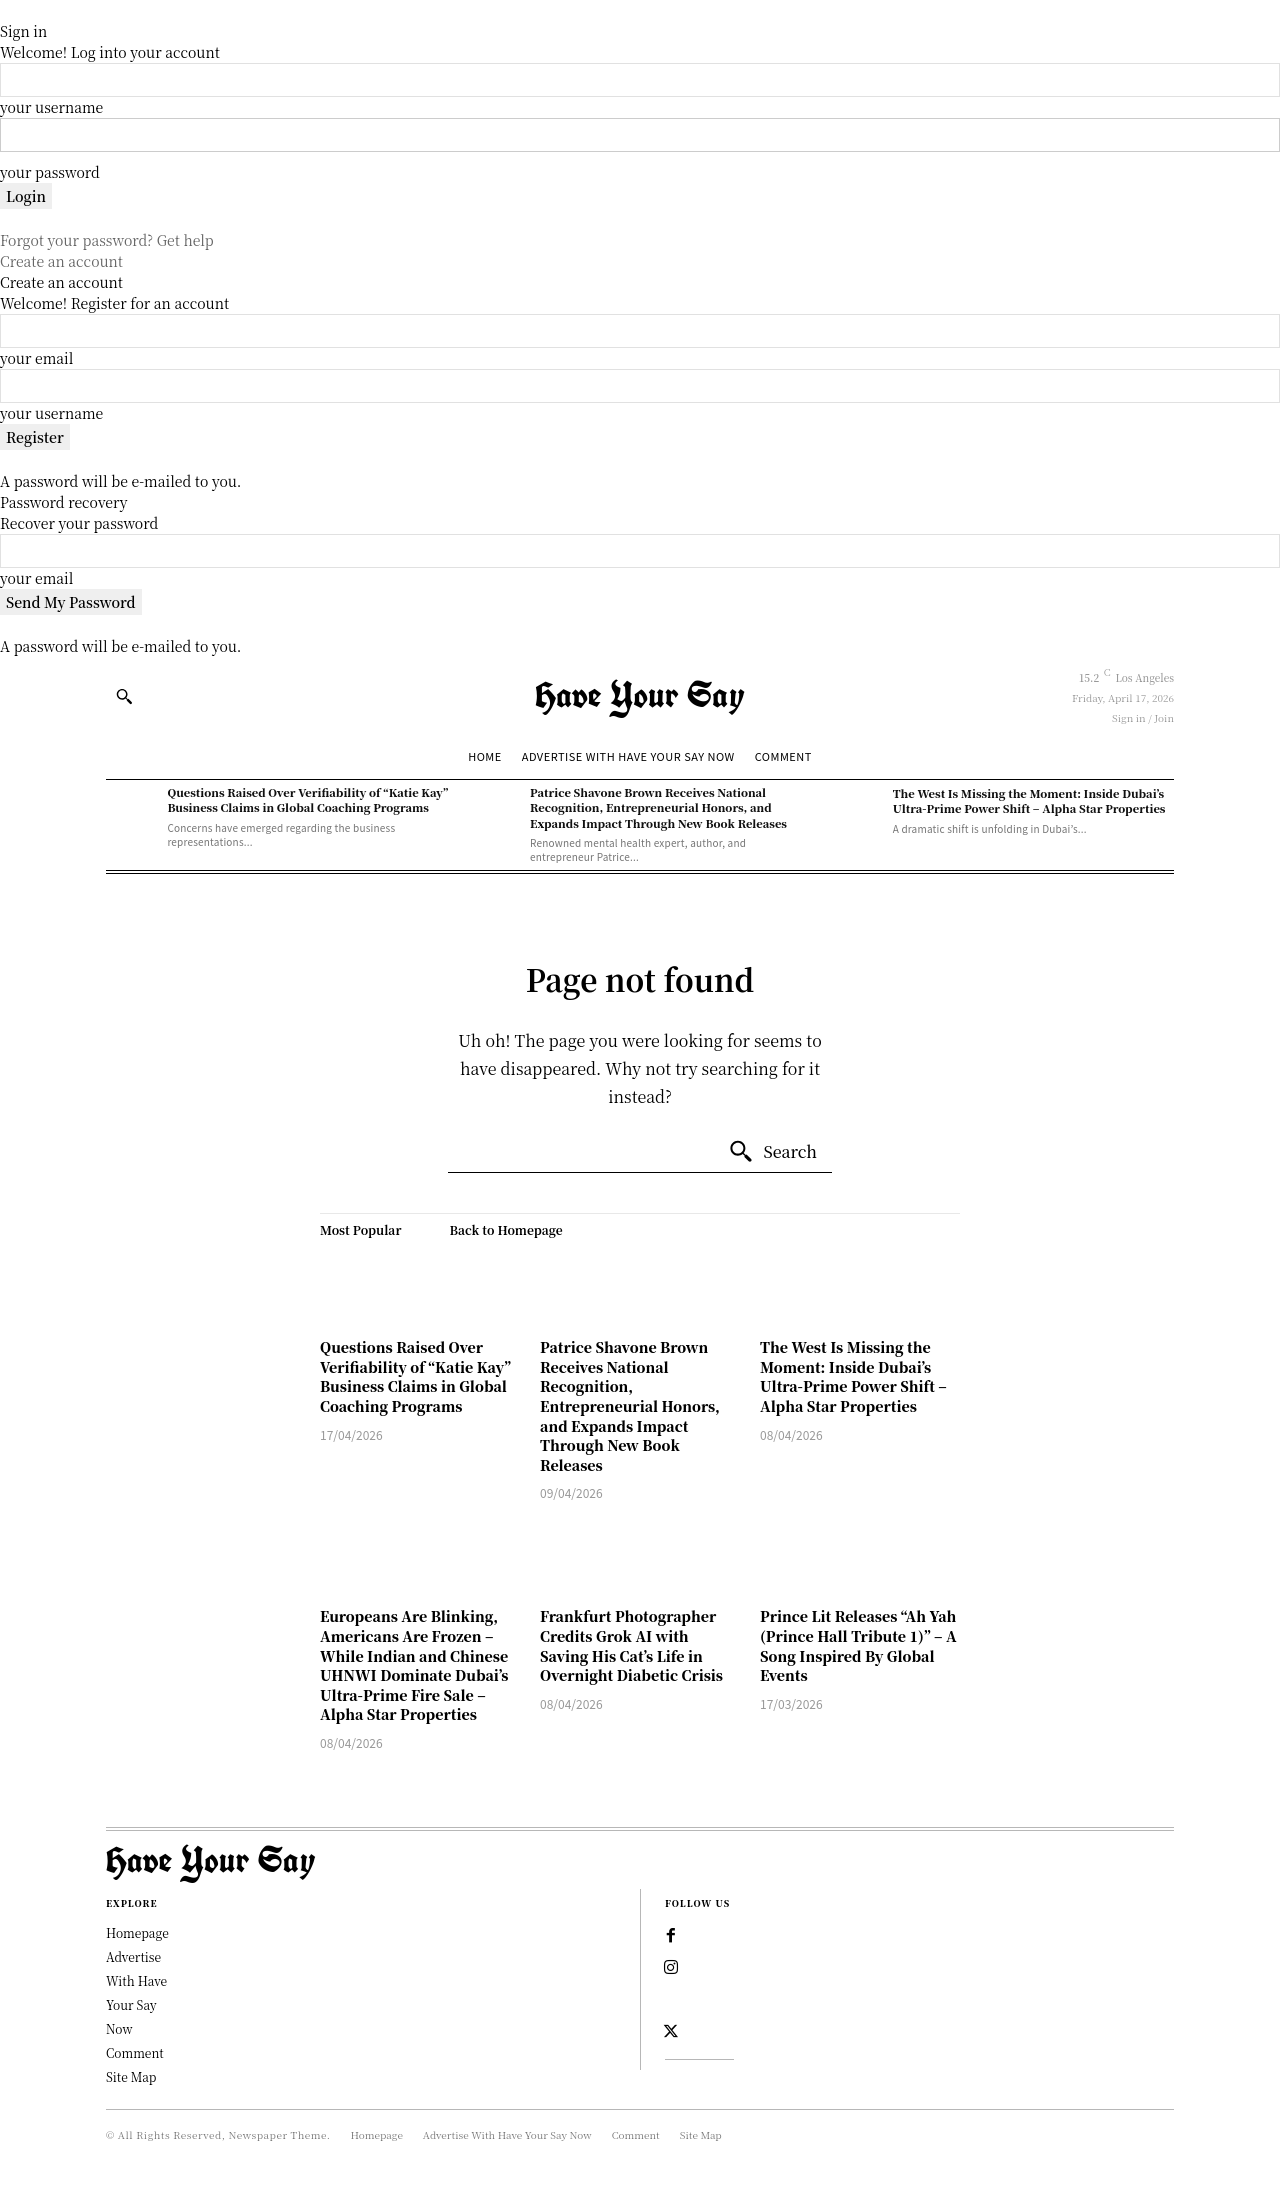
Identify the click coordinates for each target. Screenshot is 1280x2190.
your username (51, 107)
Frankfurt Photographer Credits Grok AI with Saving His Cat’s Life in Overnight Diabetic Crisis (631, 1645)
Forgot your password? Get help (107, 240)
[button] (124, 696)
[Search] (772, 1152)
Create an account (61, 261)
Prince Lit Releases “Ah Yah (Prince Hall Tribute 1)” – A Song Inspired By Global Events (858, 1645)
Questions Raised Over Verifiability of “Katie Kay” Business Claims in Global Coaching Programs (307, 799)
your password (50, 172)
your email (36, 358)
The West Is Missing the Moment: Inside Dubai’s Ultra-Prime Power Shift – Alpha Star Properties (1029, 800)
